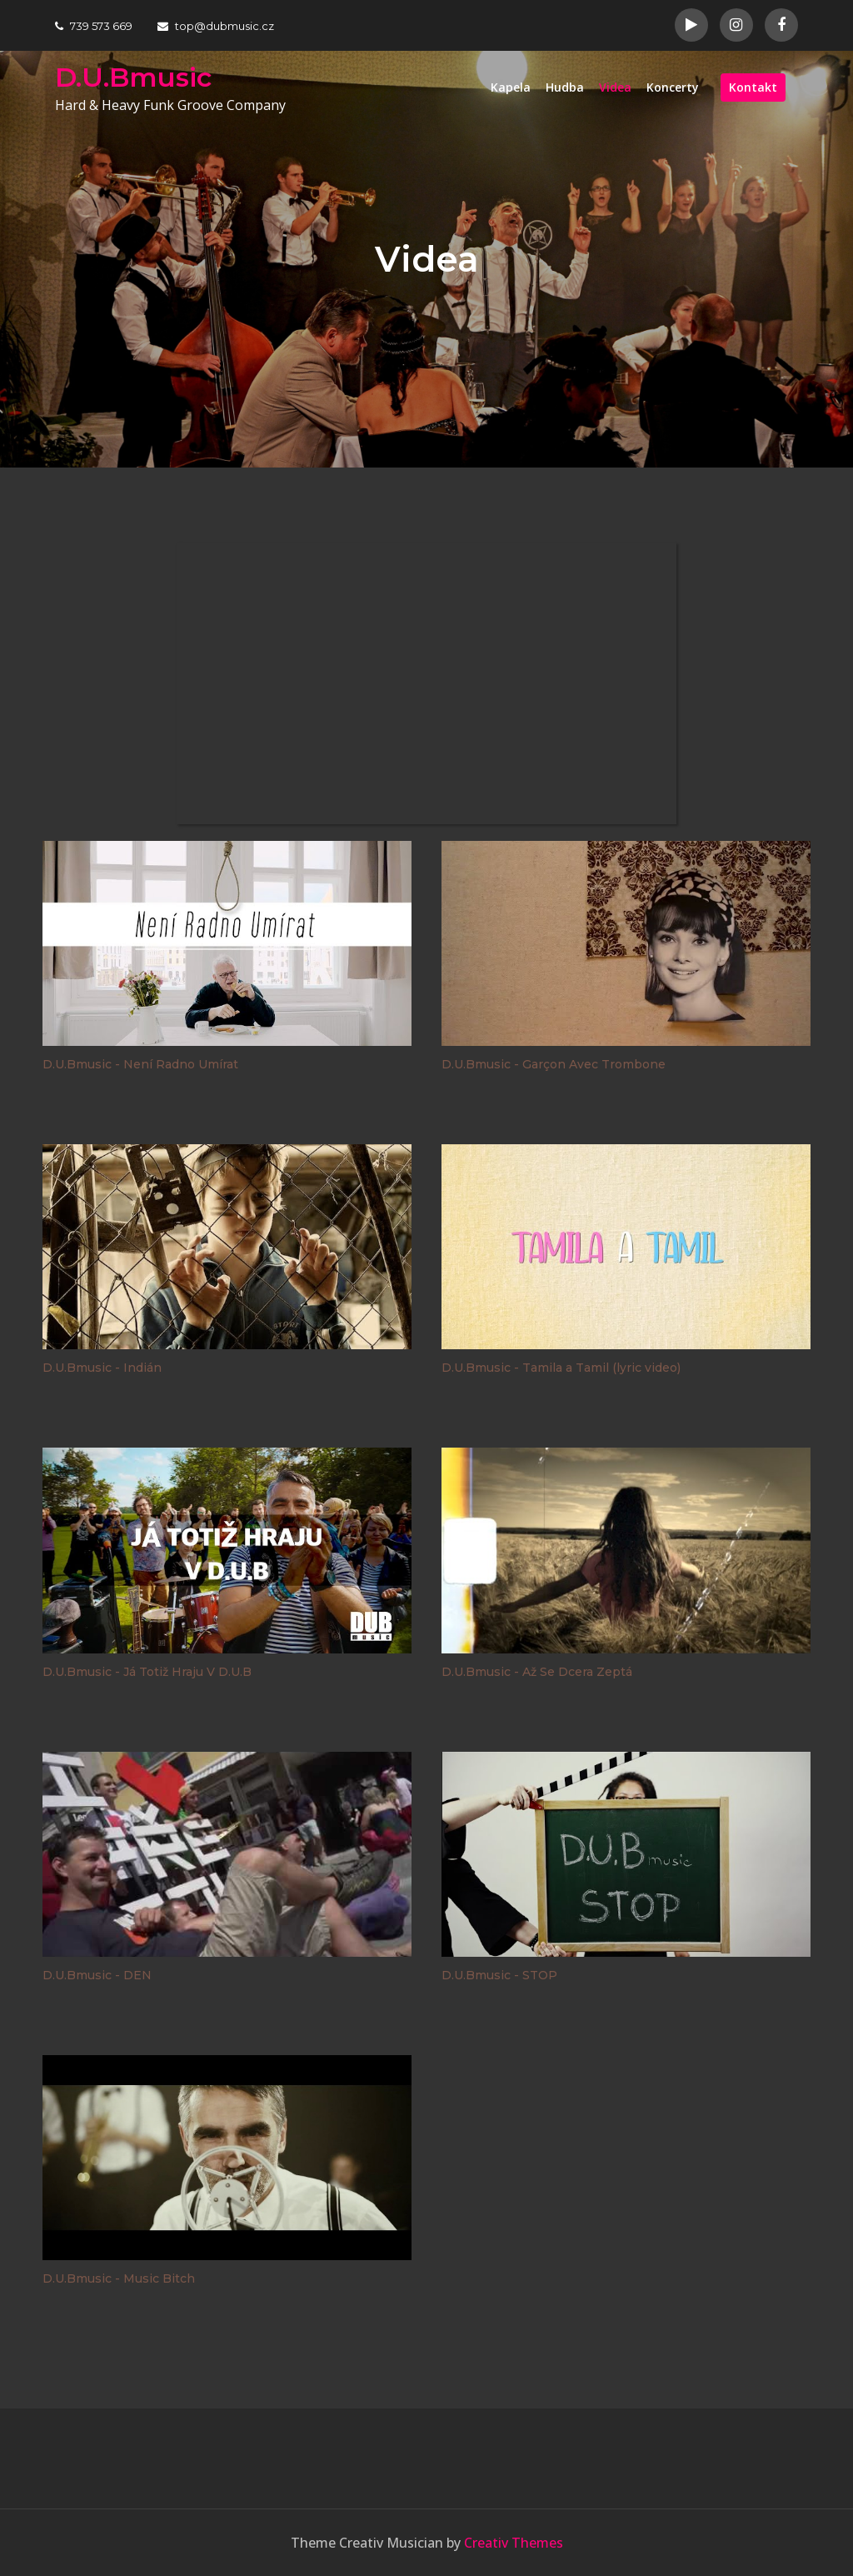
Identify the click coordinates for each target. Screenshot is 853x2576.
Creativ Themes (513, 2542)
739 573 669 (93, 26)
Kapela (511, 87)
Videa (615, 87)
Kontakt (753, 87)
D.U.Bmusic (133, 77)
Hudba (565, 87)
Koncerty (672, 87)
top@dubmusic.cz (215, 26)
